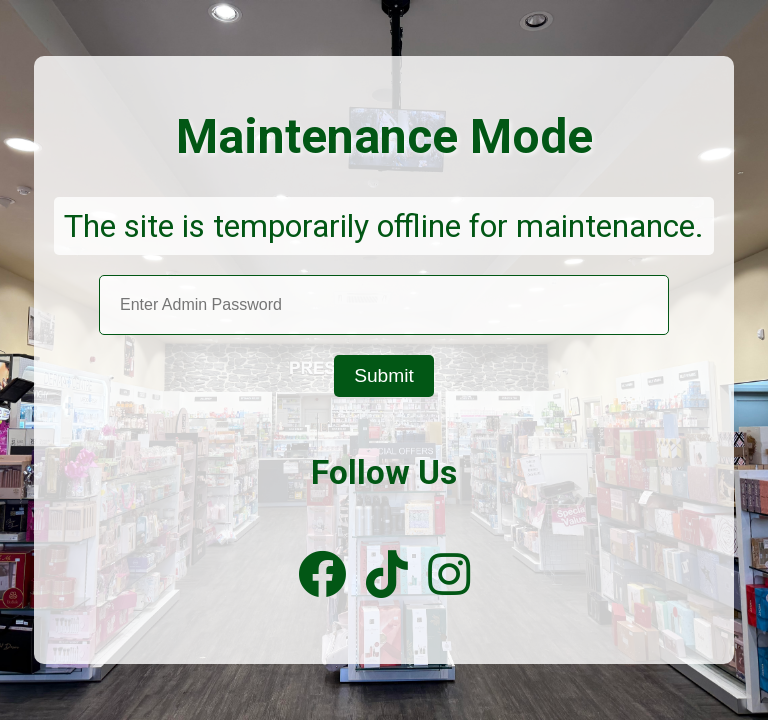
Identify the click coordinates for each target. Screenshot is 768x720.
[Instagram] (449, 575)
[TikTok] (387, 575)
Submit (384, 375)
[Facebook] (322, 575)
